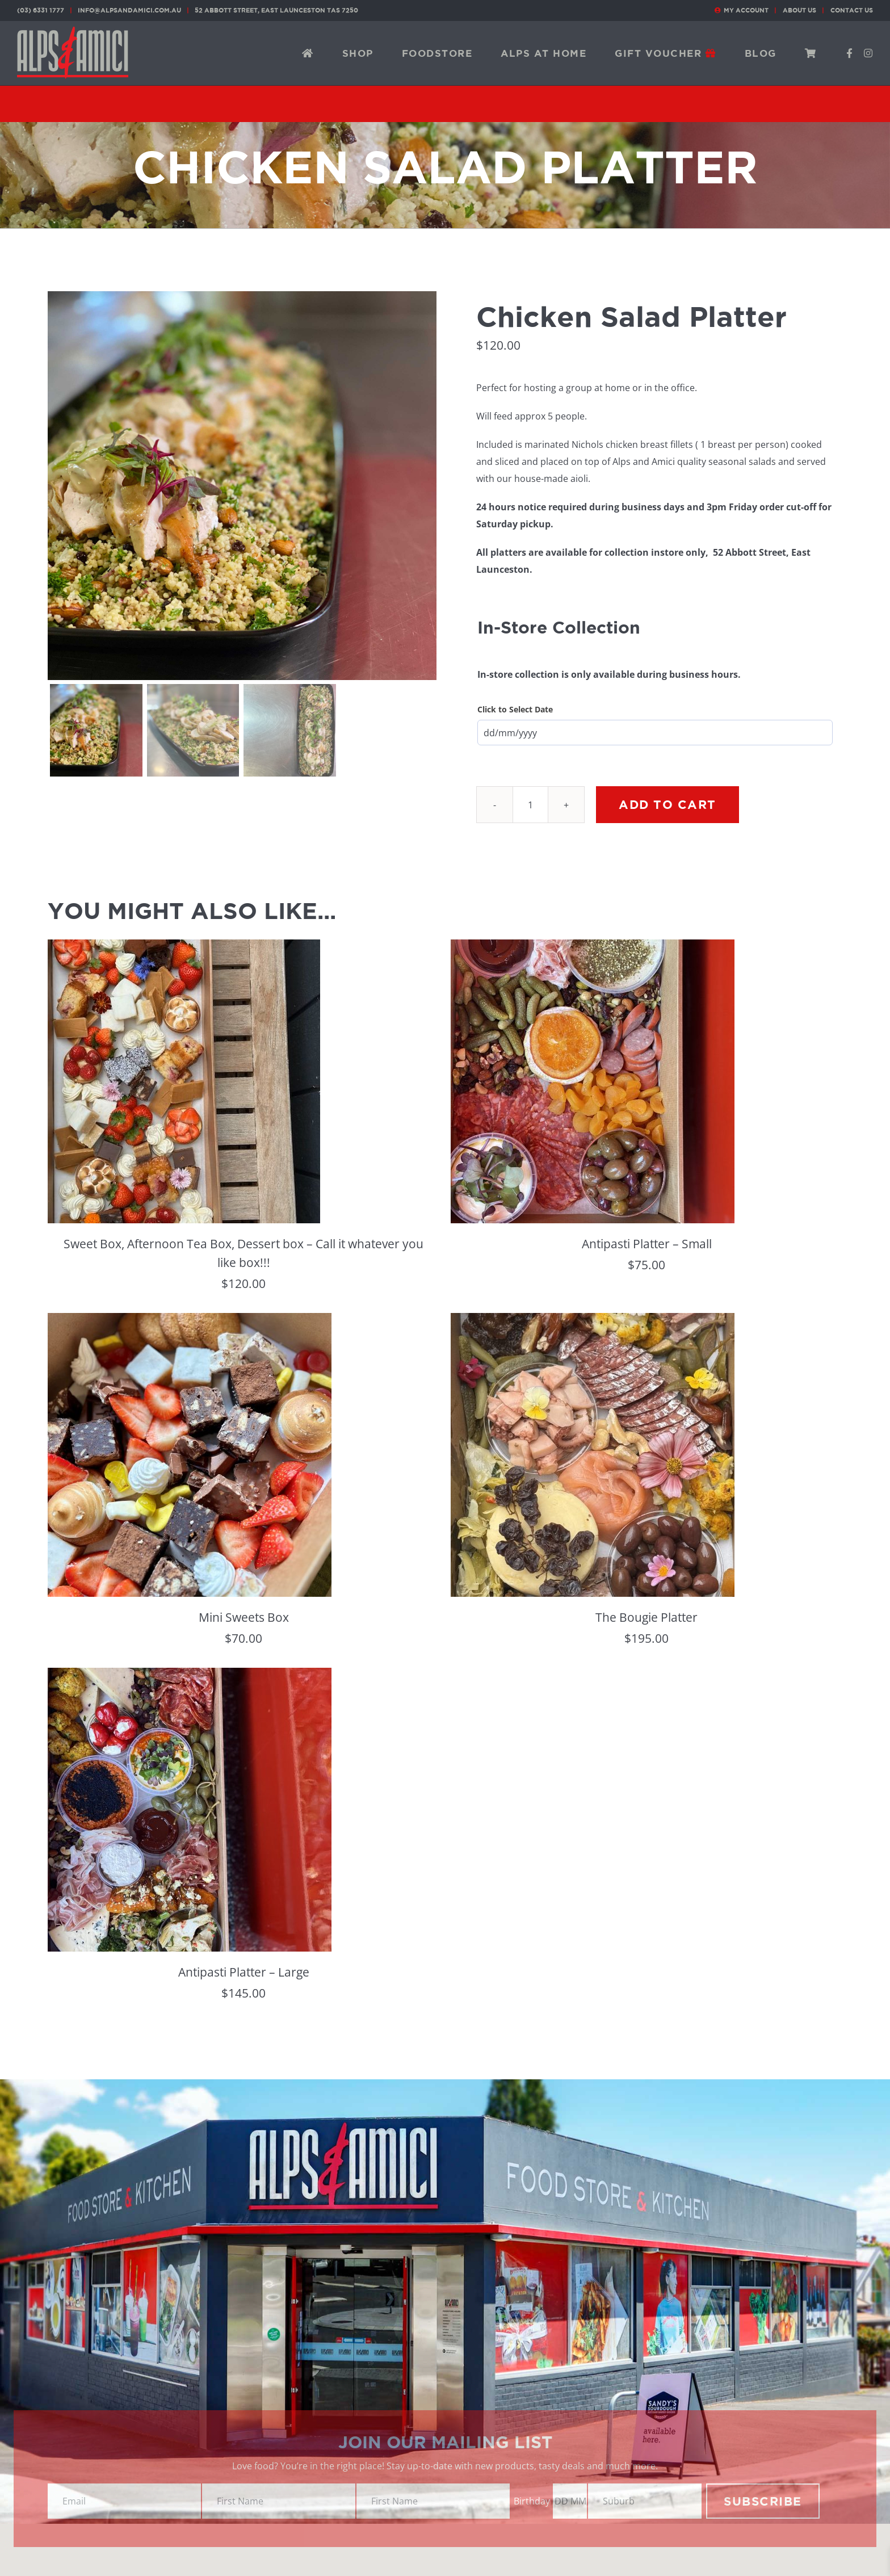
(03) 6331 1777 (40, 10)
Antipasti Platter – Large (243, 1972)
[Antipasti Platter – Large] (189, 1676)
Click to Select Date (515, 709)
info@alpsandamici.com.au (129, 10)
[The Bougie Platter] (592, 1321)
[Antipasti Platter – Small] (592, 948)
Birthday (532, 2501)
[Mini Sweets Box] (189, 1321)
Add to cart (667, 804)
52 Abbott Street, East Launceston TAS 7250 (276, 10)
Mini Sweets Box (244, 1617)
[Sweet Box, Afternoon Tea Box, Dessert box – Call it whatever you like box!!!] (184, 948)
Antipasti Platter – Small (647, 1244)
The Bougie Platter (646, 1617)
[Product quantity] (530, 805)
